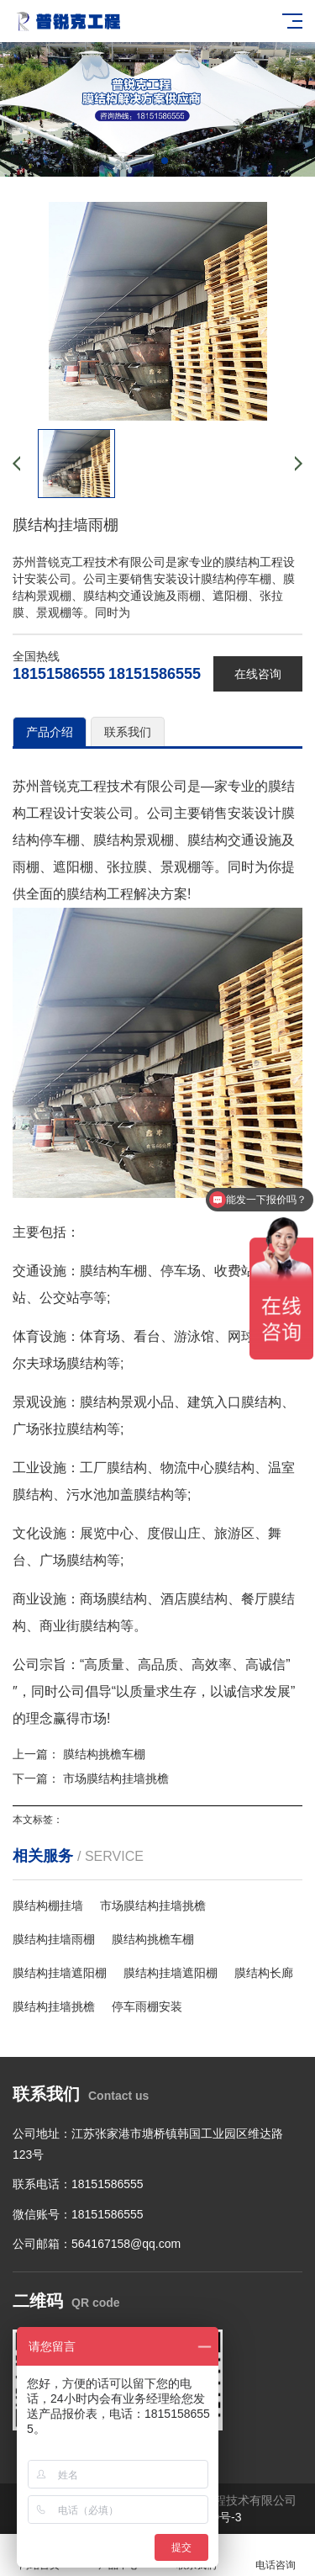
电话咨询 (275, 2555)
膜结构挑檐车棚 (104, 1754)
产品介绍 (49, 732)
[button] (151, 160)
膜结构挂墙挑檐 (54, 2006)
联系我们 (127, 732)
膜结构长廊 (263, 1973)
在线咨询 (257, 674)
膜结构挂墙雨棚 (54, 1939)
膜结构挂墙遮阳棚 (60, 1973)
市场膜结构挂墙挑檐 (116, 1778)
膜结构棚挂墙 (48, 1905)
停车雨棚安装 (147, 2006)
